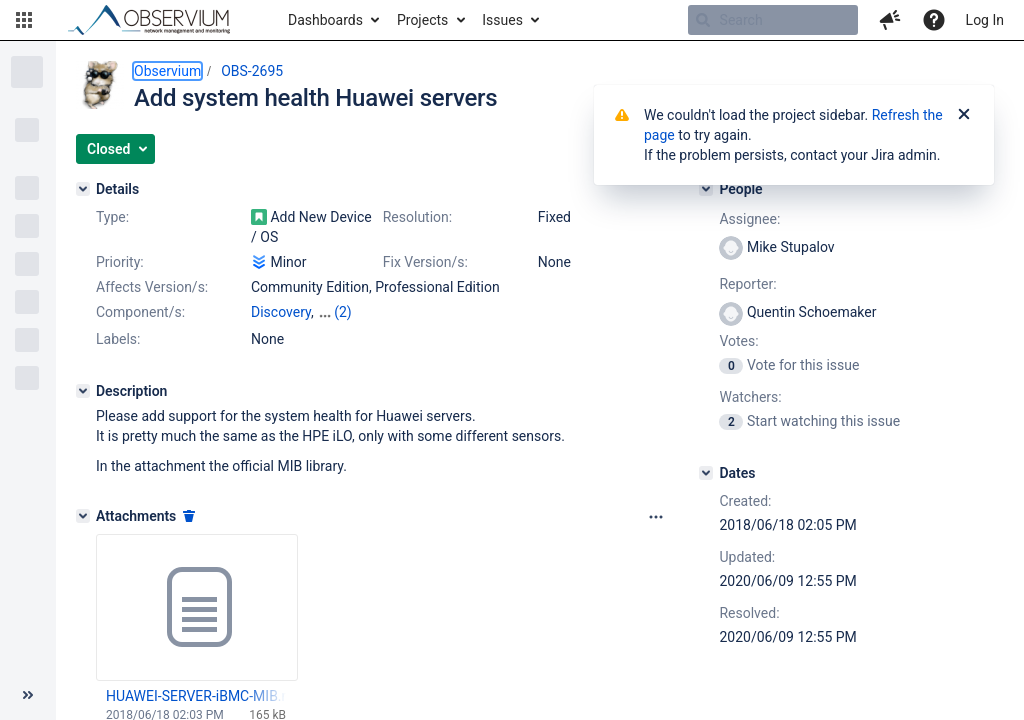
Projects (422, 20)
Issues (502, 20)
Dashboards (325, 20)
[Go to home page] (158, 20)
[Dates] (706, 473)
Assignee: (749, 219)
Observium (167, 71)
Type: (112, 217)
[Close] (964, 115)
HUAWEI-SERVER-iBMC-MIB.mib (196, 696)
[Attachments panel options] (656, 517)
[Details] (83, 189)
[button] (24, 20)
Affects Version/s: (152, 287)
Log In (985, 20)
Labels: (118, 339)
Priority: (120, 262)
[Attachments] (83, 516)
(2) (343, 312)
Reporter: (747, 284)
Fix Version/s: (425, 262)
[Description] (83, 391)
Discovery (281, 312)
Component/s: (140, 312)
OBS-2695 (252, 71)
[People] (706, 189)
